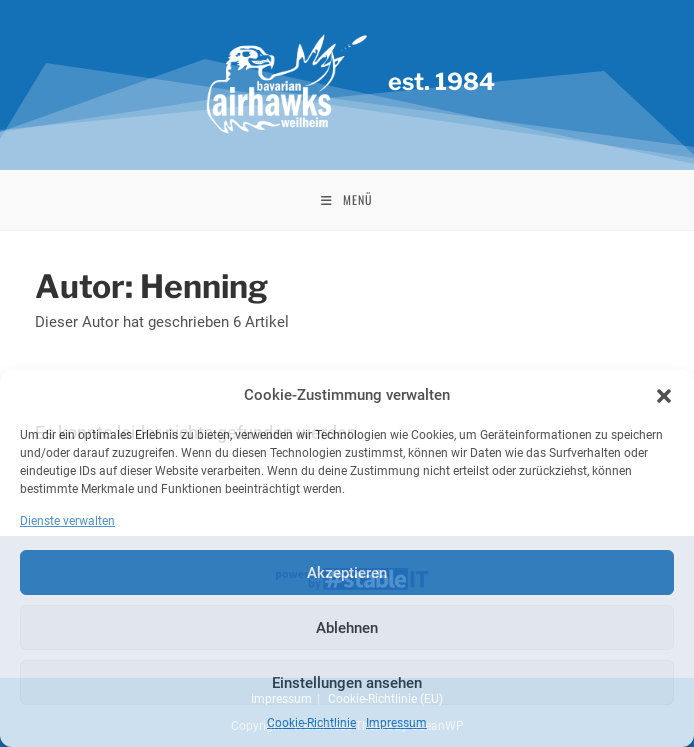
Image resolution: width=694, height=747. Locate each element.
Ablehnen (347, 628)
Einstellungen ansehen (347, 683)
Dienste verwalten (67, 521)
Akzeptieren (347, 573)
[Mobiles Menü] (347, 200)
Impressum (396, 723)
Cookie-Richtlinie (311, 723)
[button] (664, 396)
